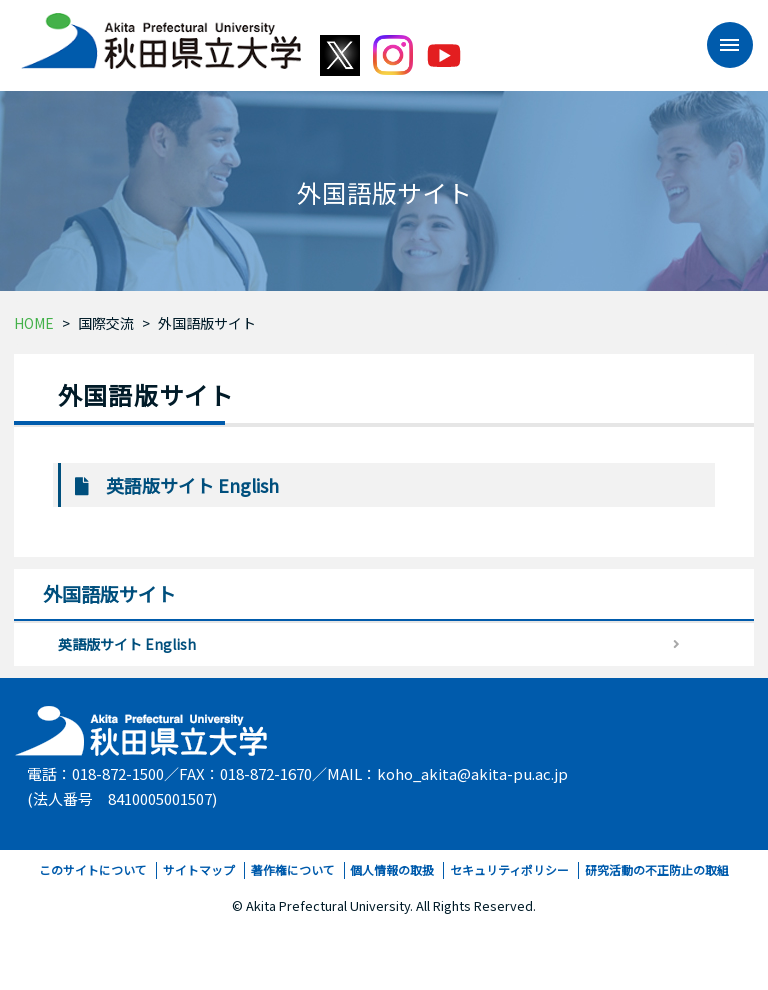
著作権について (293, 869)
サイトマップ (199, 869)
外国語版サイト (207, 323)
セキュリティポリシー (509, 869)
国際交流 (106, 323)
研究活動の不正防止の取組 (657, 869)
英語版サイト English (192, 485)
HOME (34, 323)
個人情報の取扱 (392, 869)
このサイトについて (93, 869)
